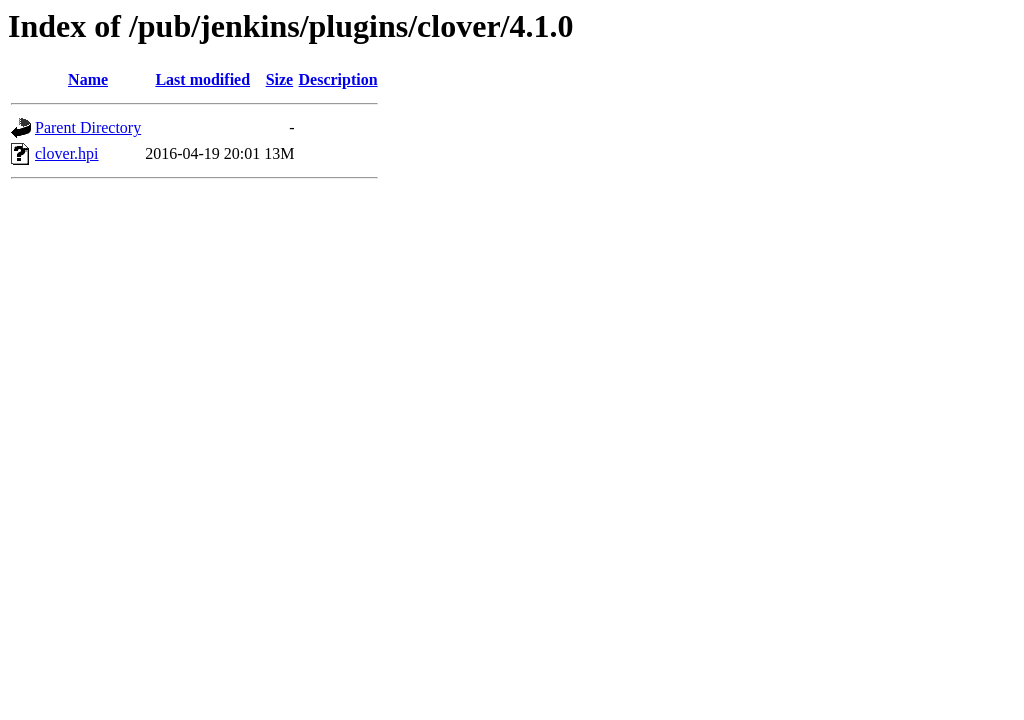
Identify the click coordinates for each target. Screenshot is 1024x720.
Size (280, 79)
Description (338, 79)
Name (88, 79)
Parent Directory (88, 127)
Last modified (202, 79)
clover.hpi (67, 153)
